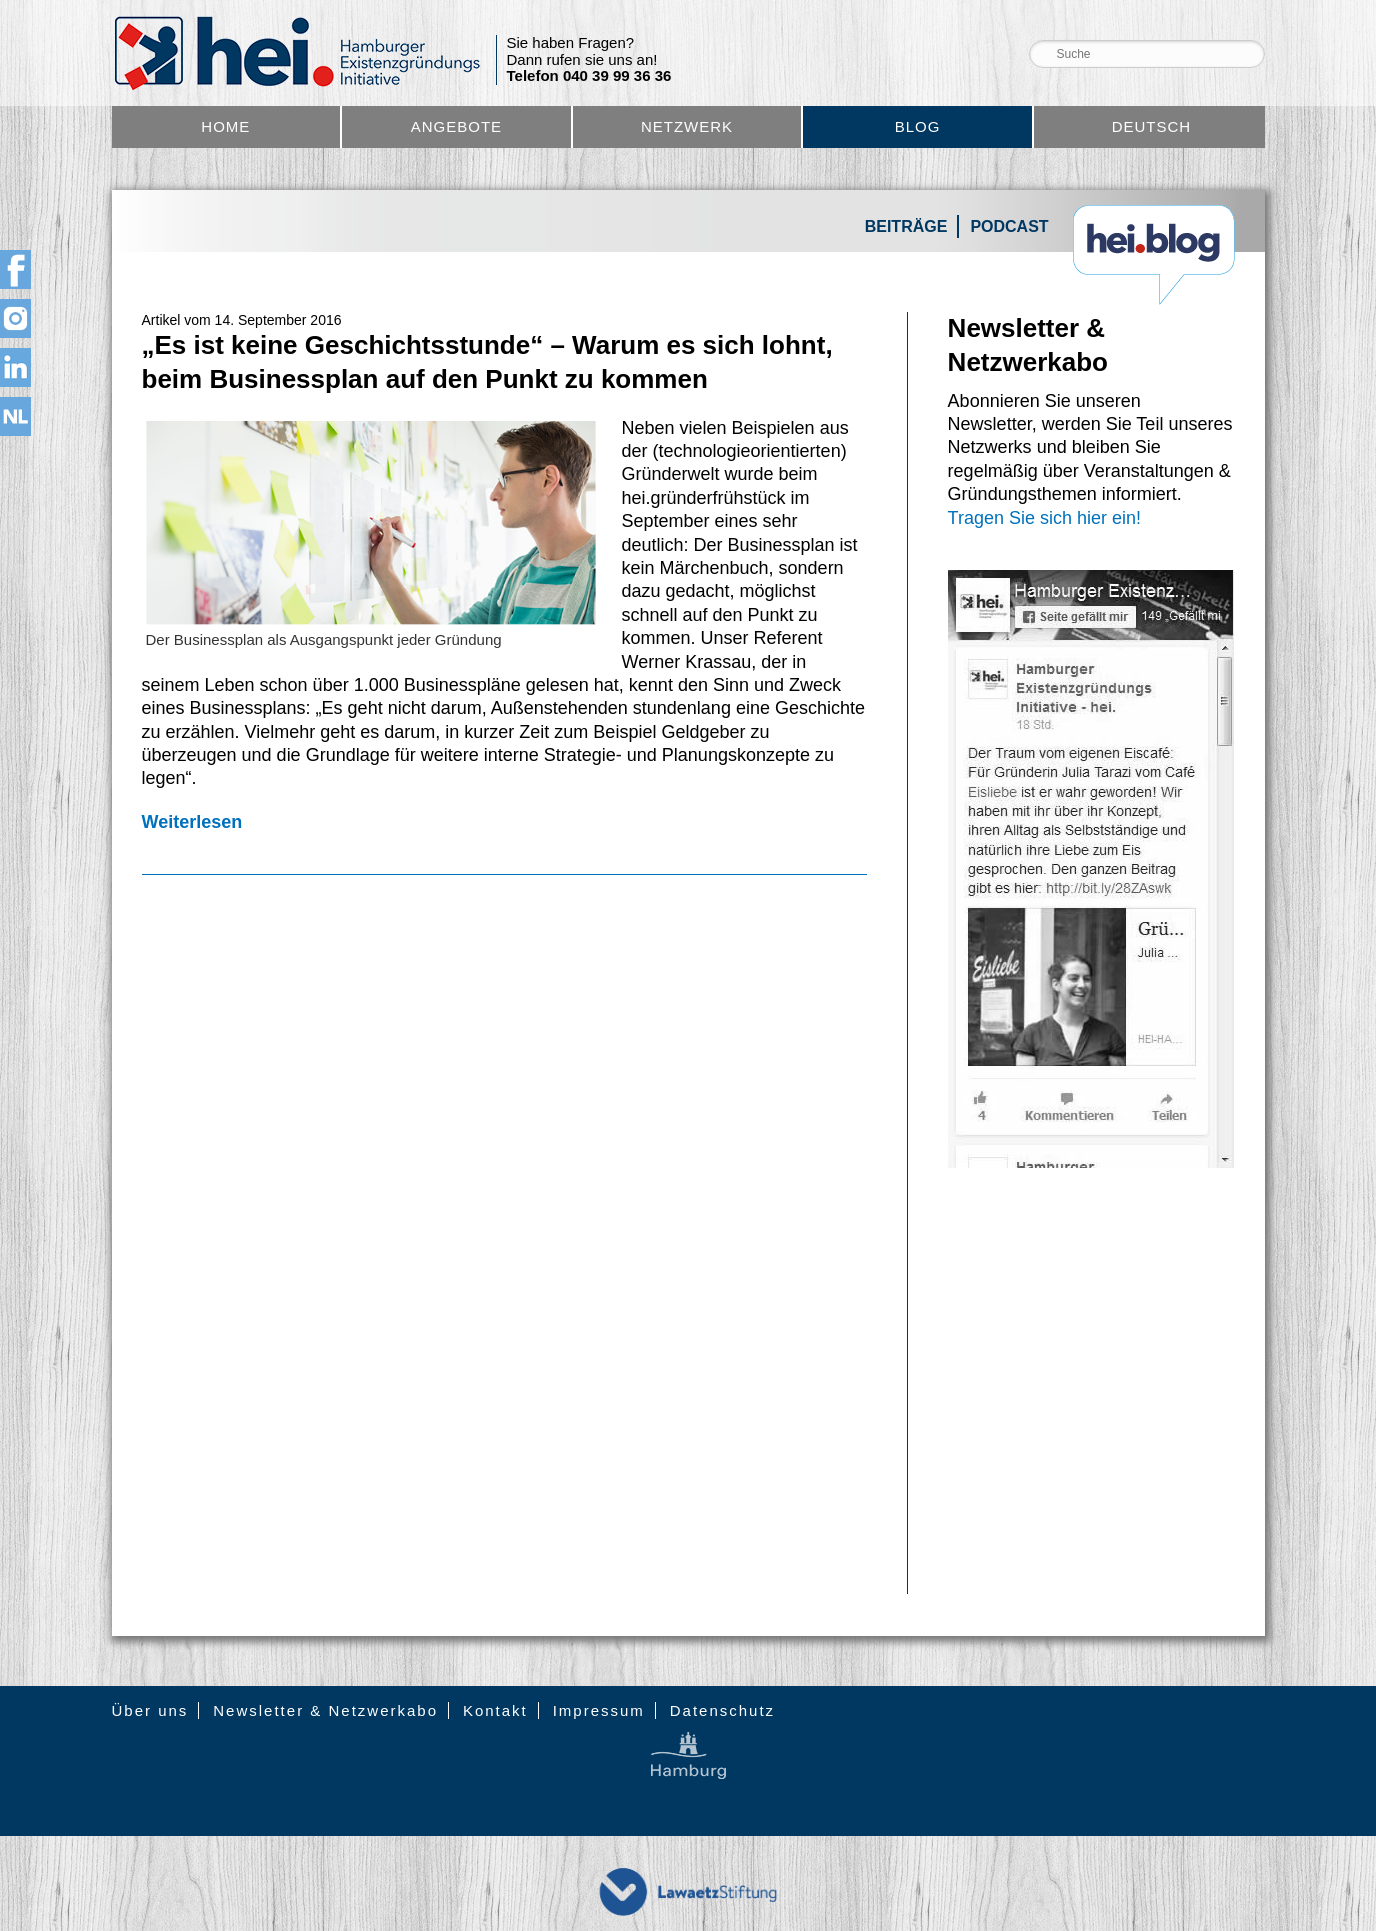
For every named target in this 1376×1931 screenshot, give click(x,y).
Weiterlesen (192, 822)
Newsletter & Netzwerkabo (325, 1710)
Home (225, 126)
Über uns (150, 1710)
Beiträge (906, 226)
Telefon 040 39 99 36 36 (589, 76)
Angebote (456, 126)
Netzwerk (687, 126)
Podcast (1009, 226)
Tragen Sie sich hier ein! (1044, 518)
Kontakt (495, 1710)
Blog (918, 126)
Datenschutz (722, 1710)
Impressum (599, 1710)
